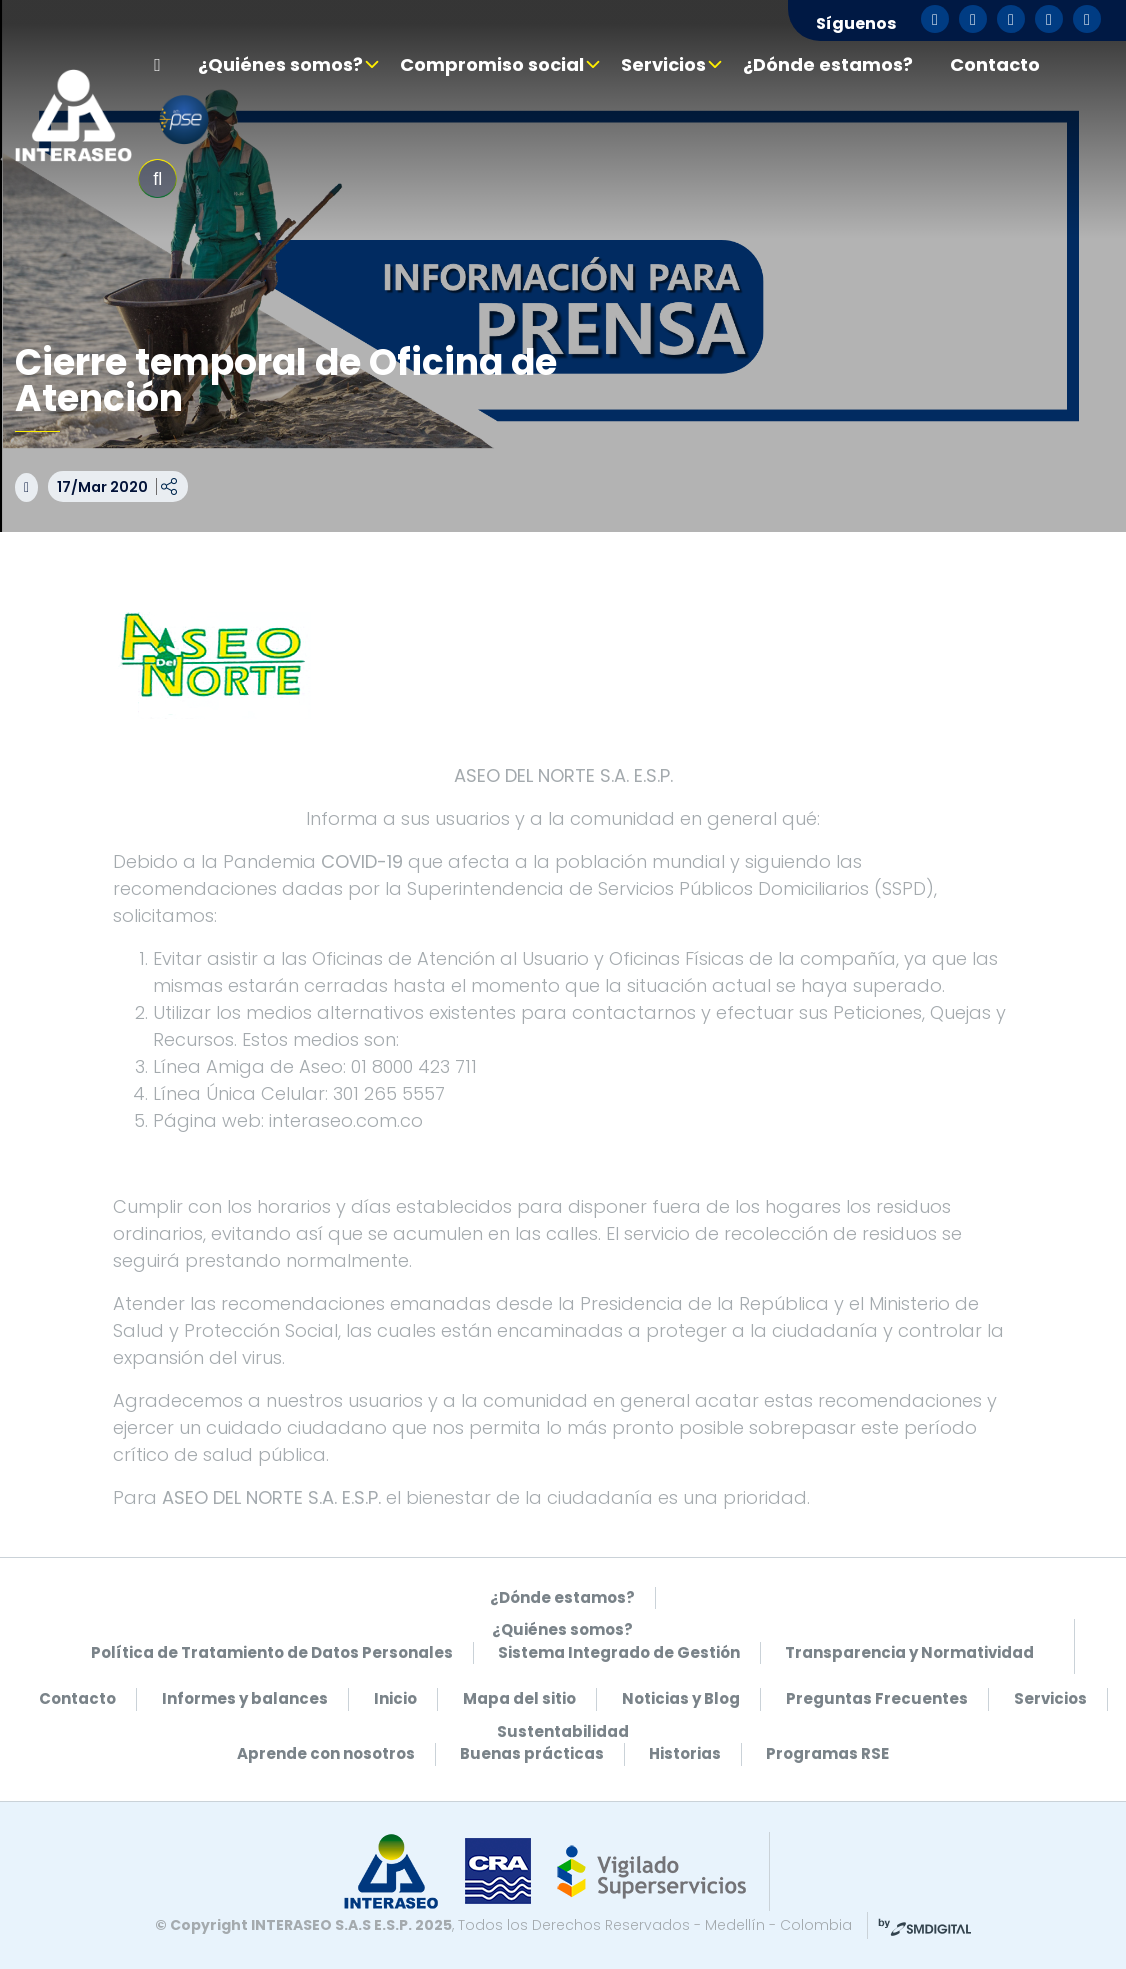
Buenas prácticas (532, 1753)
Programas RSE (827, 1753)
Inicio (395, 1698)
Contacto (995, 64)
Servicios (663, 64)
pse (184, 120)
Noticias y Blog (681, 1698)
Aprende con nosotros (326, 1753)
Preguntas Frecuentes (877, 1698)
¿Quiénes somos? (280, 64)
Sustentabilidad (563, 1731)
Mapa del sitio (519, 1698)
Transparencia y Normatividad (909, 1652)
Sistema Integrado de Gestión (619, 1652)
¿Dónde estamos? (828, 64)
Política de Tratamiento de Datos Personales (272, 1652)
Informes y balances (245, 1698)
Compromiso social (492, 64)
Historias (685, 1753)
